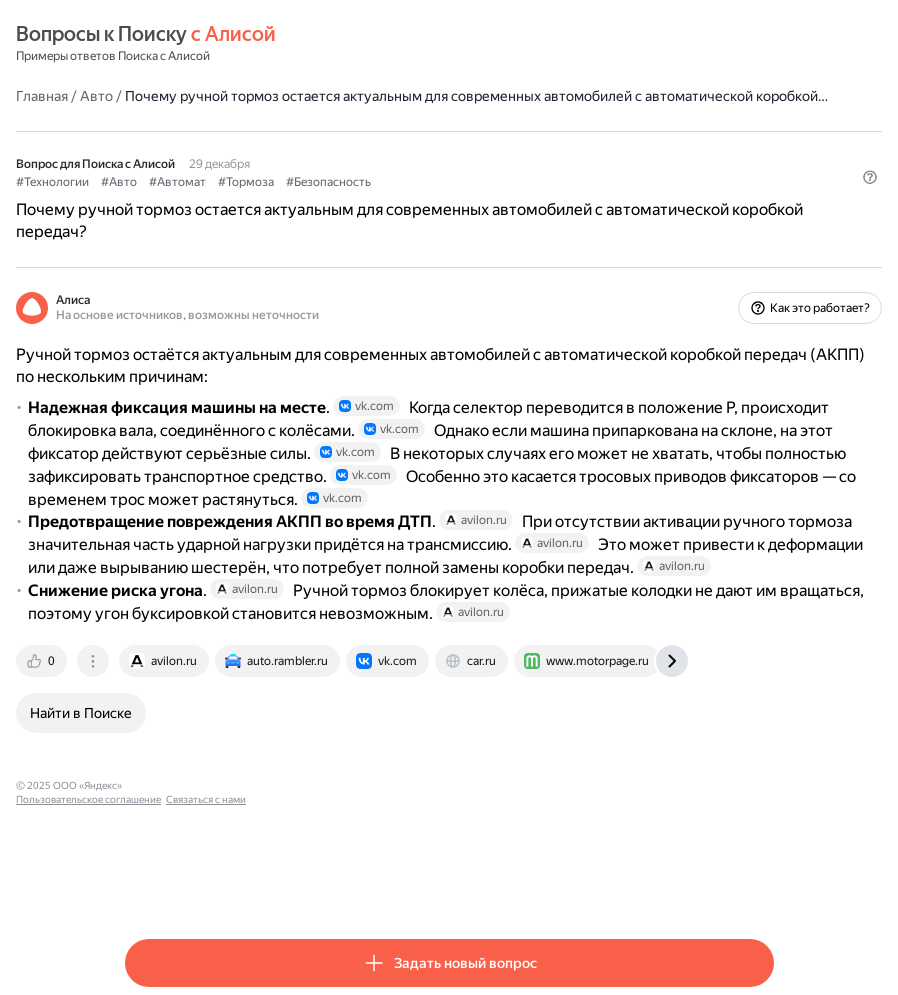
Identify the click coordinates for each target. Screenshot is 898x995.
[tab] (152, 759)
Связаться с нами (430, 883)
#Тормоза (355, 201)
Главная (151, 95)
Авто (205, 95)
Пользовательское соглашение (312, 883)
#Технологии (161, 201)
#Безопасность (437, 201)
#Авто (228, 201)
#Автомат (286, 201)
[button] (762, 235)
